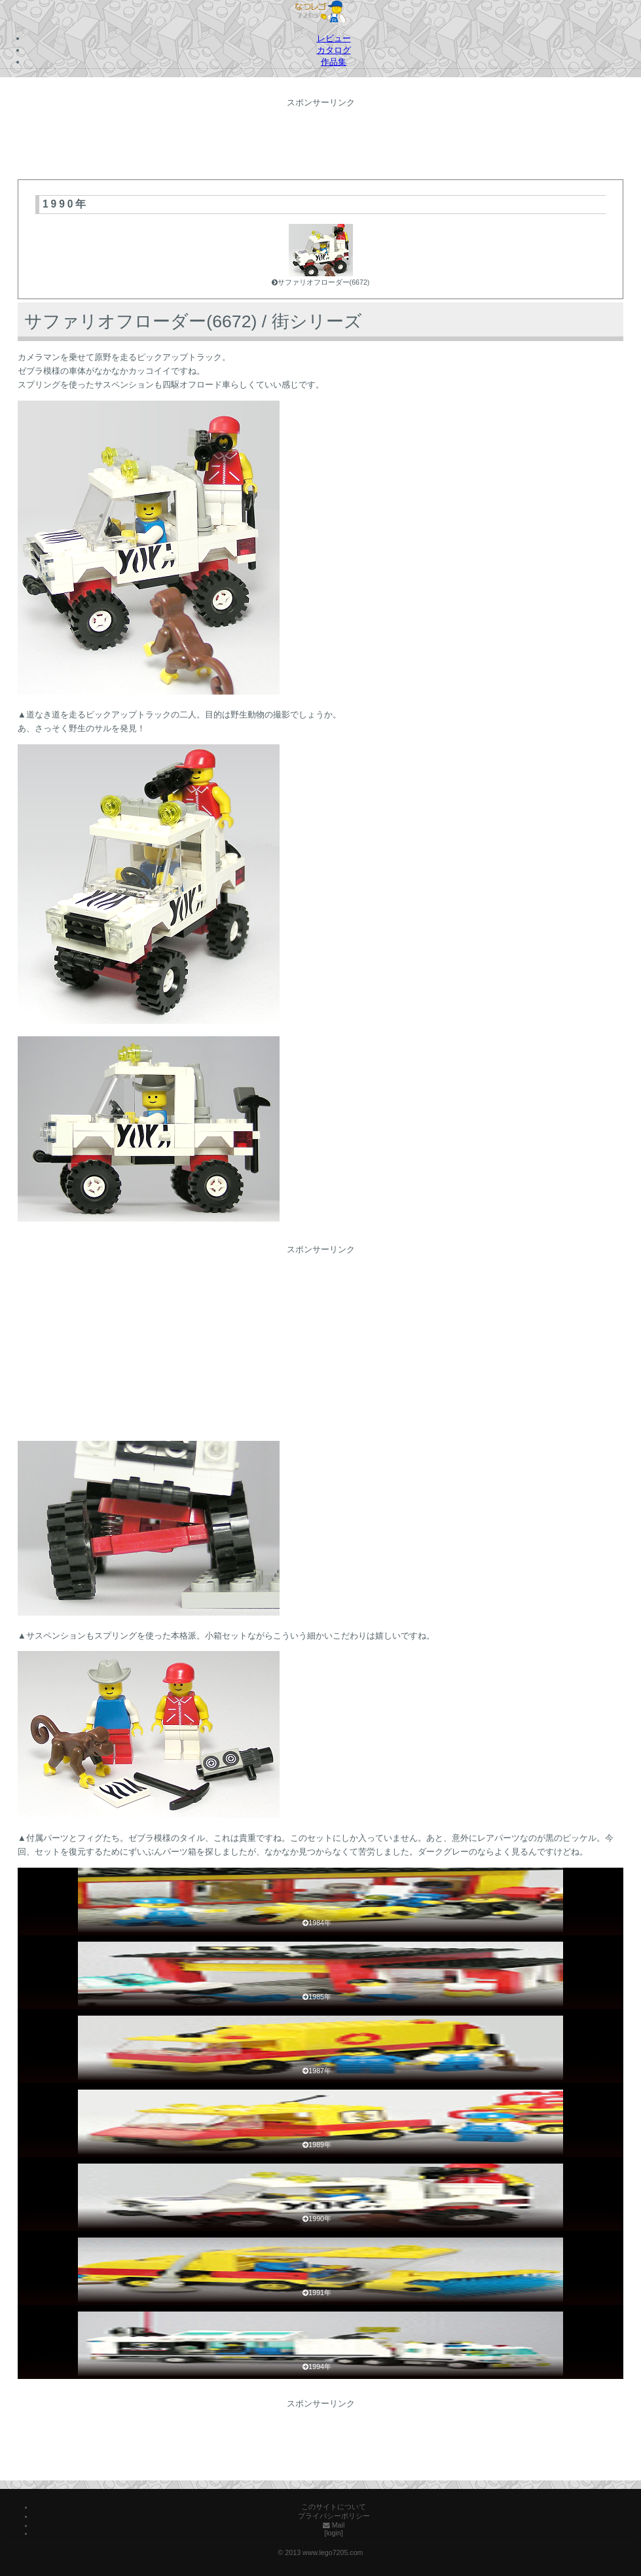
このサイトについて (333, 2507)
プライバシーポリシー (334, 2516)
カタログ (334, 50)
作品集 (333, 62)
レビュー (334, 38)
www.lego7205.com (332, 2552)
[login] (333, 2533)
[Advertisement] (320, 140)
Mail (334, 2525)
